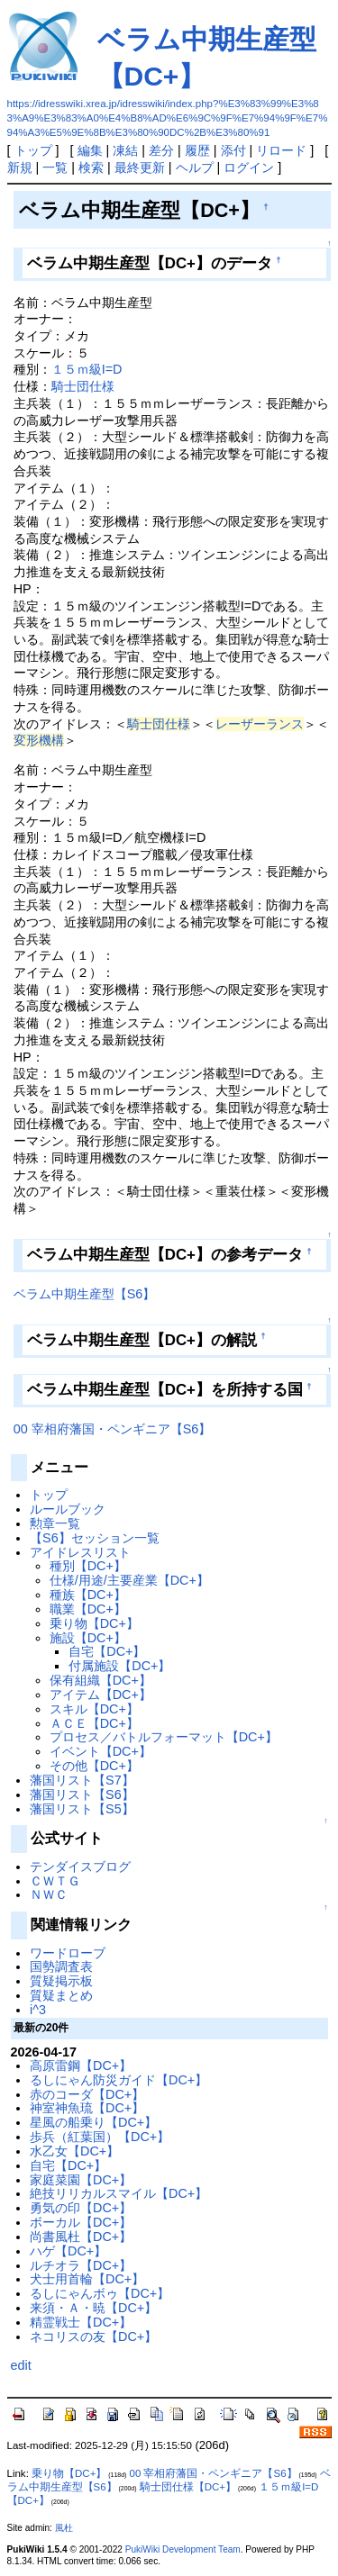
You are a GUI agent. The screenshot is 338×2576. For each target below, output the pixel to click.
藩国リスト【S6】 (82, 1794)
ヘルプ (195, 167)
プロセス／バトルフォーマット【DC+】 (164, 1737)
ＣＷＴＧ (55, 1881)
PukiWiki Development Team (183, 2549)
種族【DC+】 (88, 1594)
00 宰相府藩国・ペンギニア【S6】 (113, 1429)
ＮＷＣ (49, 1894)
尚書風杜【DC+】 (81, 2236)
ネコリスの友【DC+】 (93, 2336)
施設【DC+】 (88, 1638)
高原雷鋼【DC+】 (81, 2065)
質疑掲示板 (61, 1981)
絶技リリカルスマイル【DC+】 (118, 2193)
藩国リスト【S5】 (82, 1809)
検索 (91, 167)
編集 (90, 150)
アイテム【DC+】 (100, 1694)
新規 (19, 167)
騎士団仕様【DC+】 (188, 2486)
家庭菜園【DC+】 (81, 2180)
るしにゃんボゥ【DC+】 (99, 2293)
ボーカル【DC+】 (81, 2222)
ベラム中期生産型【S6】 (85, 1294)
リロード (281, 150)
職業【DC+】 (88, 1609)
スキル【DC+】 (94, 1709)
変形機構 (39, 740)
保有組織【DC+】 (100, 1680)
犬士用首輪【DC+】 (87, 2279)
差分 (161, 150)
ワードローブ (67, 1953)
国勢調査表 (61, 1966)
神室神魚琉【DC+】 (87, 2108)
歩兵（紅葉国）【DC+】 (99, 2136)
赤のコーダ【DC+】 (87, 2094)
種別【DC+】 (88, 1566)
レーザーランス (259, 724)
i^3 (38, 2009)
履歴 (197, 150)
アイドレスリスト (80, 1552)
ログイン (249, 167)
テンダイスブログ (80, 1866)
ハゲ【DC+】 (68, 2251)
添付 (233, 150)
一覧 (55, 167)
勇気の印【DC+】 (81, 2208)
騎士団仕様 (82, 386)
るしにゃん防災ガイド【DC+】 (118, 2080)
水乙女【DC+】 (74, 2151)
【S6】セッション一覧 (95, 1538)
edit (21, 2365)
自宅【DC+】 (107, 1651)
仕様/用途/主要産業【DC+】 (129, 1580)
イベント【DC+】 (100, 1751)
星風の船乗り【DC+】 (93, 2122)
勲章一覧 (55, 1523)
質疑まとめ (61, 1995)
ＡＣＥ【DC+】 (94, 1723)
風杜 (64, 2528)
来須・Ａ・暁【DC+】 (93, 2307)
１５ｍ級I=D (87, 369)
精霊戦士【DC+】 (81, 2322)
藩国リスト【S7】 (82, 1780)
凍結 (125, 150)
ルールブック (67, 1509)
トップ (33, 150)
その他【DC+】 (94, 1765)
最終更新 (139, 167)
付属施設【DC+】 (119, 1666)
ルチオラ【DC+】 (81, 2265)
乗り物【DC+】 (94, 1623)
